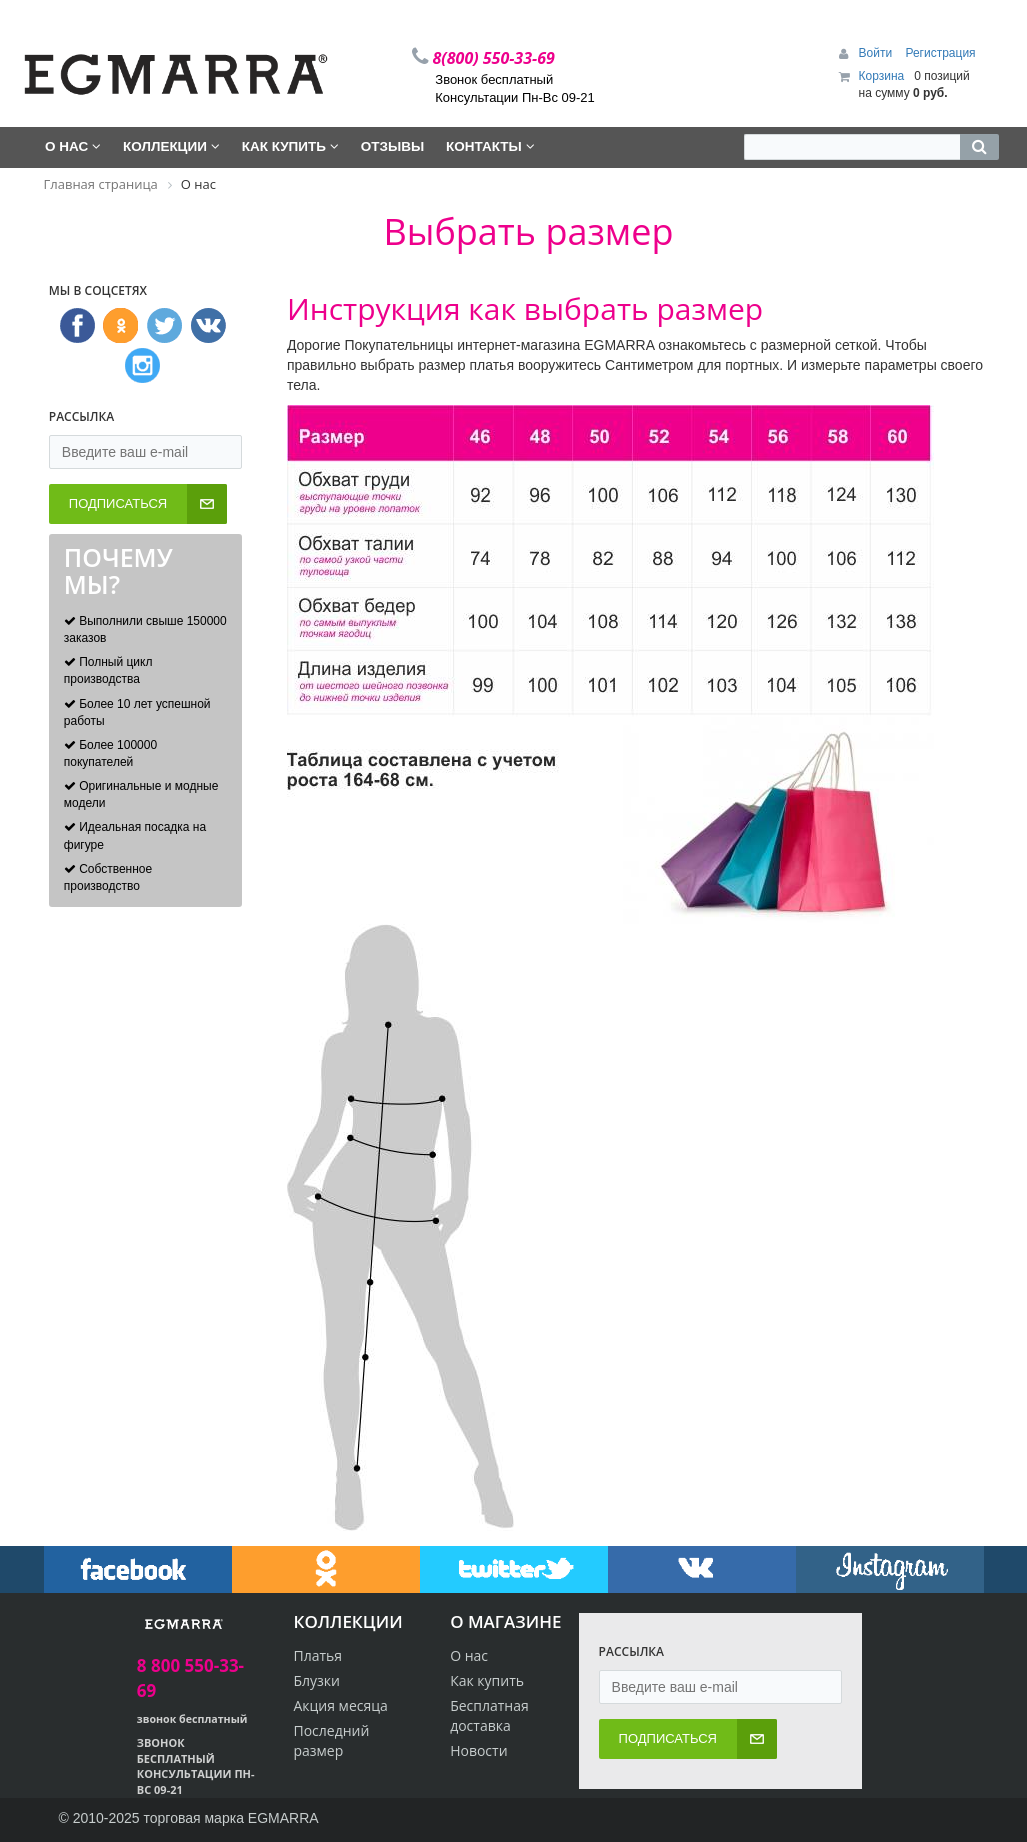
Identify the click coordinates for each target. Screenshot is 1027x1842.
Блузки (316, 1680)
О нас (469, 1655)
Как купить (487, 1680)
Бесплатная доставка (489, 1715)
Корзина (882, 76)
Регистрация (940, 53)
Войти (877, 53)
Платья (317, 1655)
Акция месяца (340, 1705)
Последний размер (331, 1740)
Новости (478, 1750)
